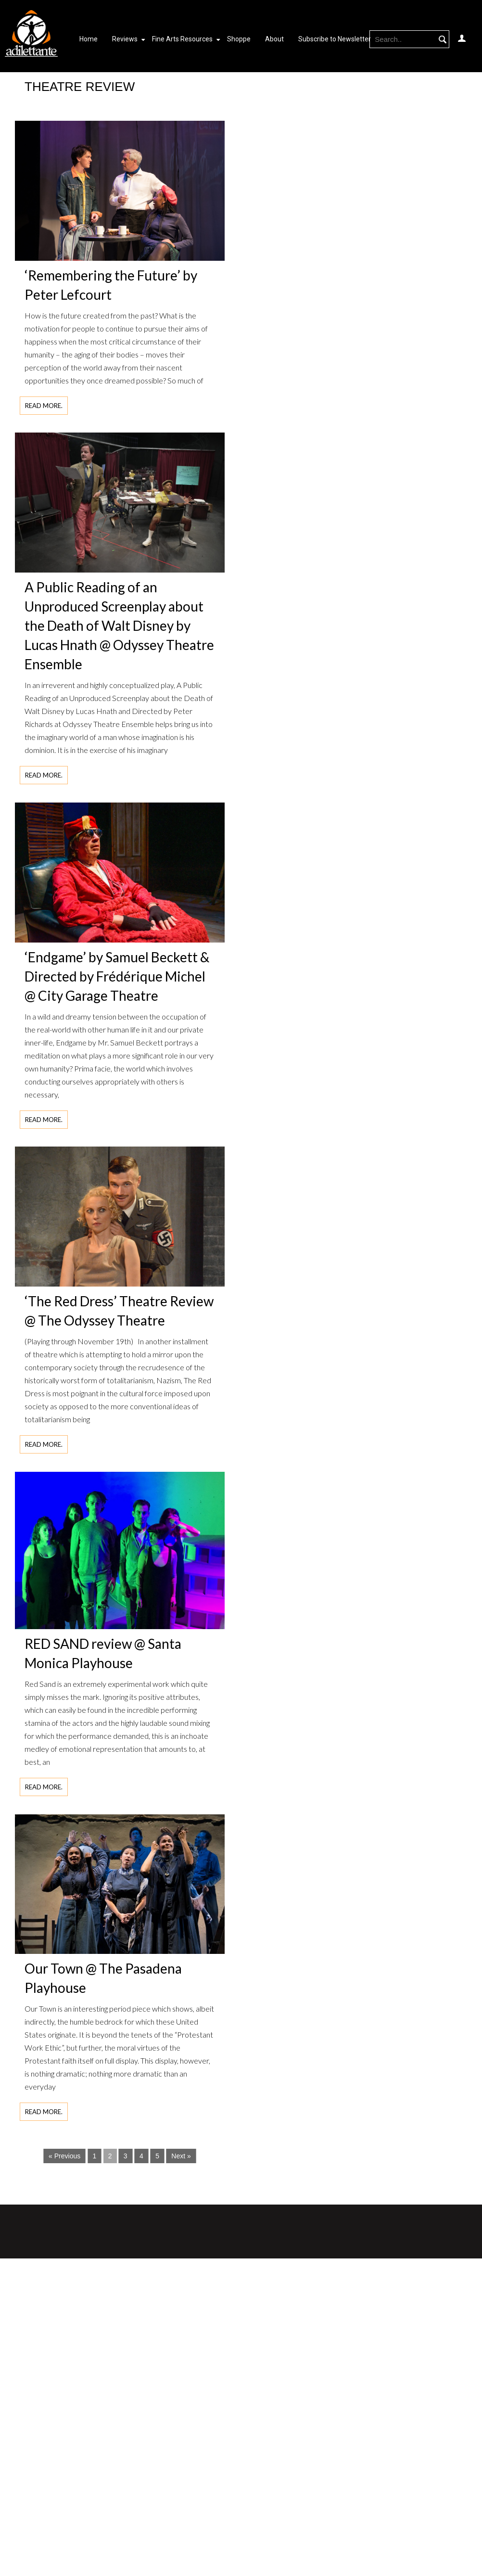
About (274, 39)
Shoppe (239, 39)
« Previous (64, 2156)
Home (88, 39)
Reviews (125, 39)
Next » (180, 2156)
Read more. (44, 405)
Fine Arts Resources (182, 39)
